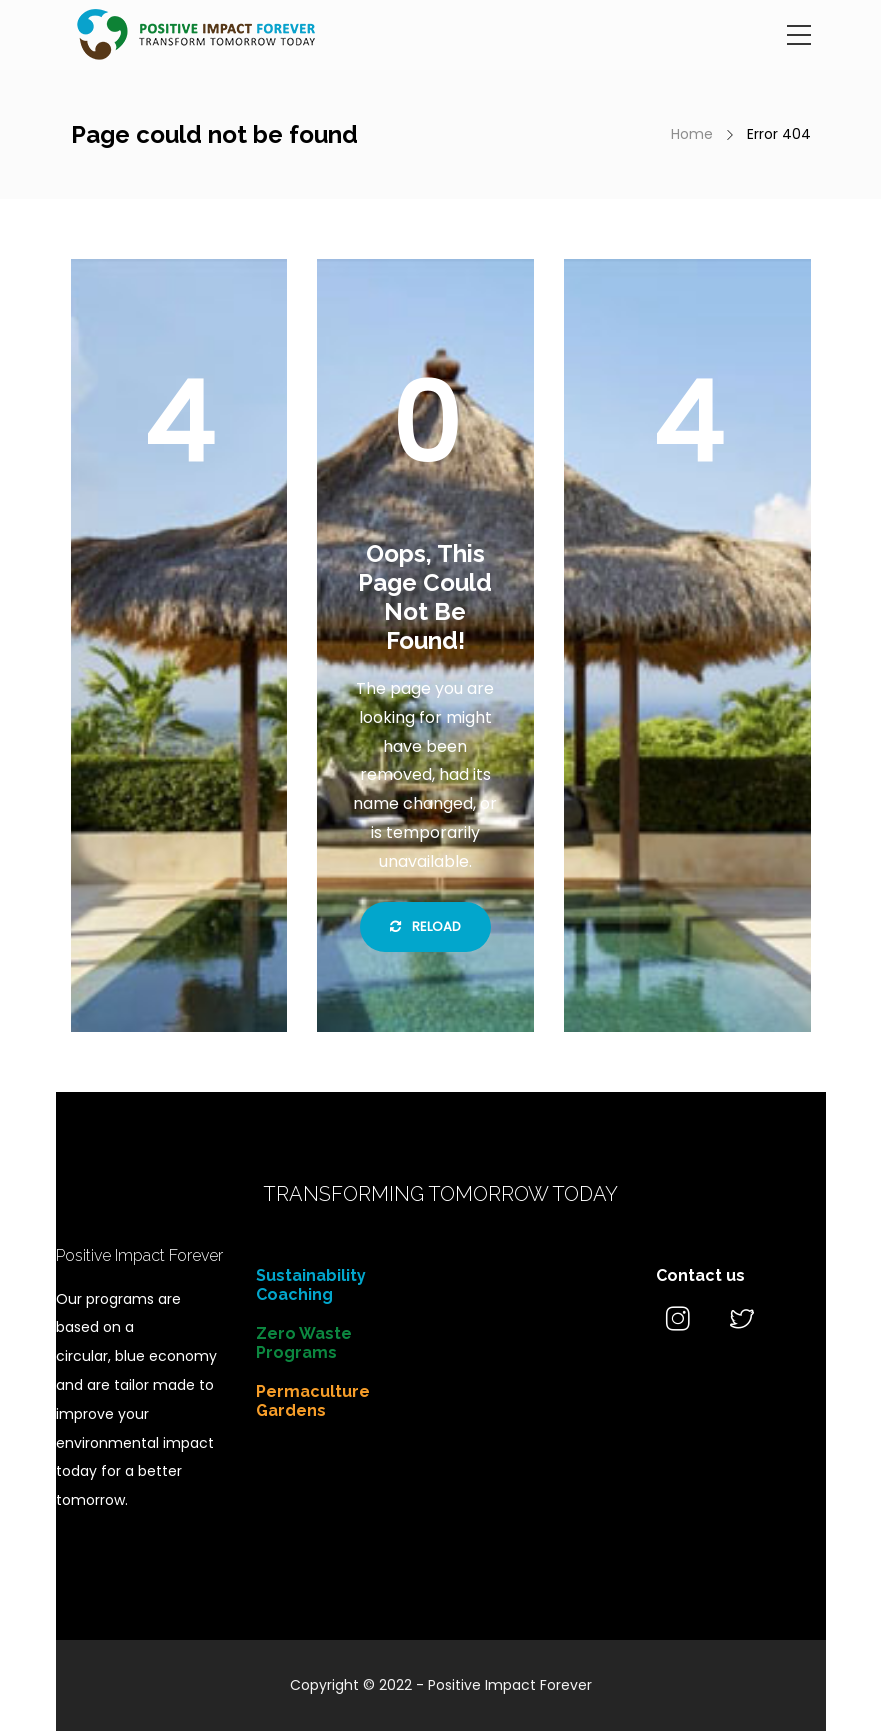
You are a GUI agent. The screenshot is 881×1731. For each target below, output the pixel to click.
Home (692, 134)
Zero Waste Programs (304, 1343)
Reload (425, 926)
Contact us (700, 1275)
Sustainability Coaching (311, 1285)
